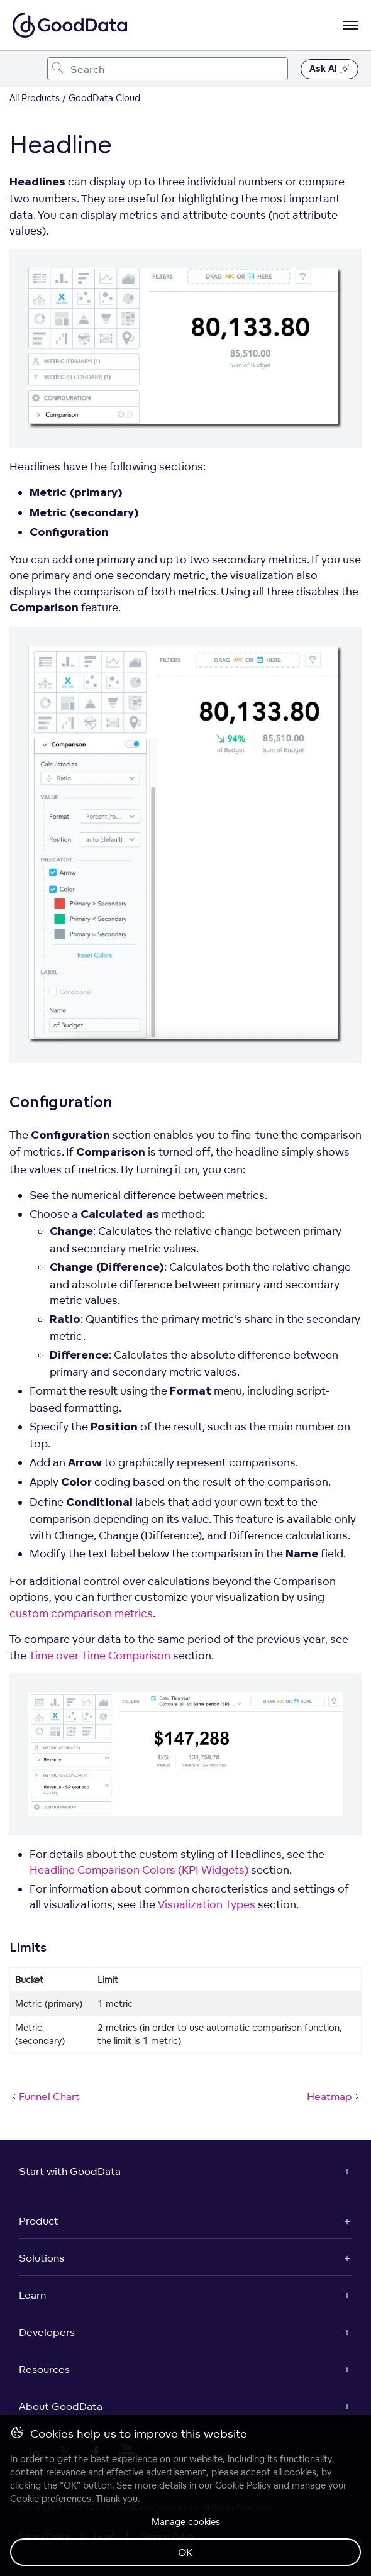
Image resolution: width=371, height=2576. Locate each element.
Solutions (41, 2258)
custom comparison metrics (81, 1613)
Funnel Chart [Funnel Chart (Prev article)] (44, 2096)
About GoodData (60, 2406)
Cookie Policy (243, 2485)
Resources (44, 2369)
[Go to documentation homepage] (70, 25)
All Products (34, 97)
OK (185, 2552)
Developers (47, 2332)
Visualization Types (206, 1904)
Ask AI (329, 69)
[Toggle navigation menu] (23, 68)
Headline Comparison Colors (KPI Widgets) (139, 1869)
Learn (32, 2295)
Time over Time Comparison (99, 1655)
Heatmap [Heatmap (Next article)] (334, 2096)
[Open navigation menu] (350, 25)
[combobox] (167, 68)
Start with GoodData (70, 2171)
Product (38, 2220)
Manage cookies (186, 2521)
